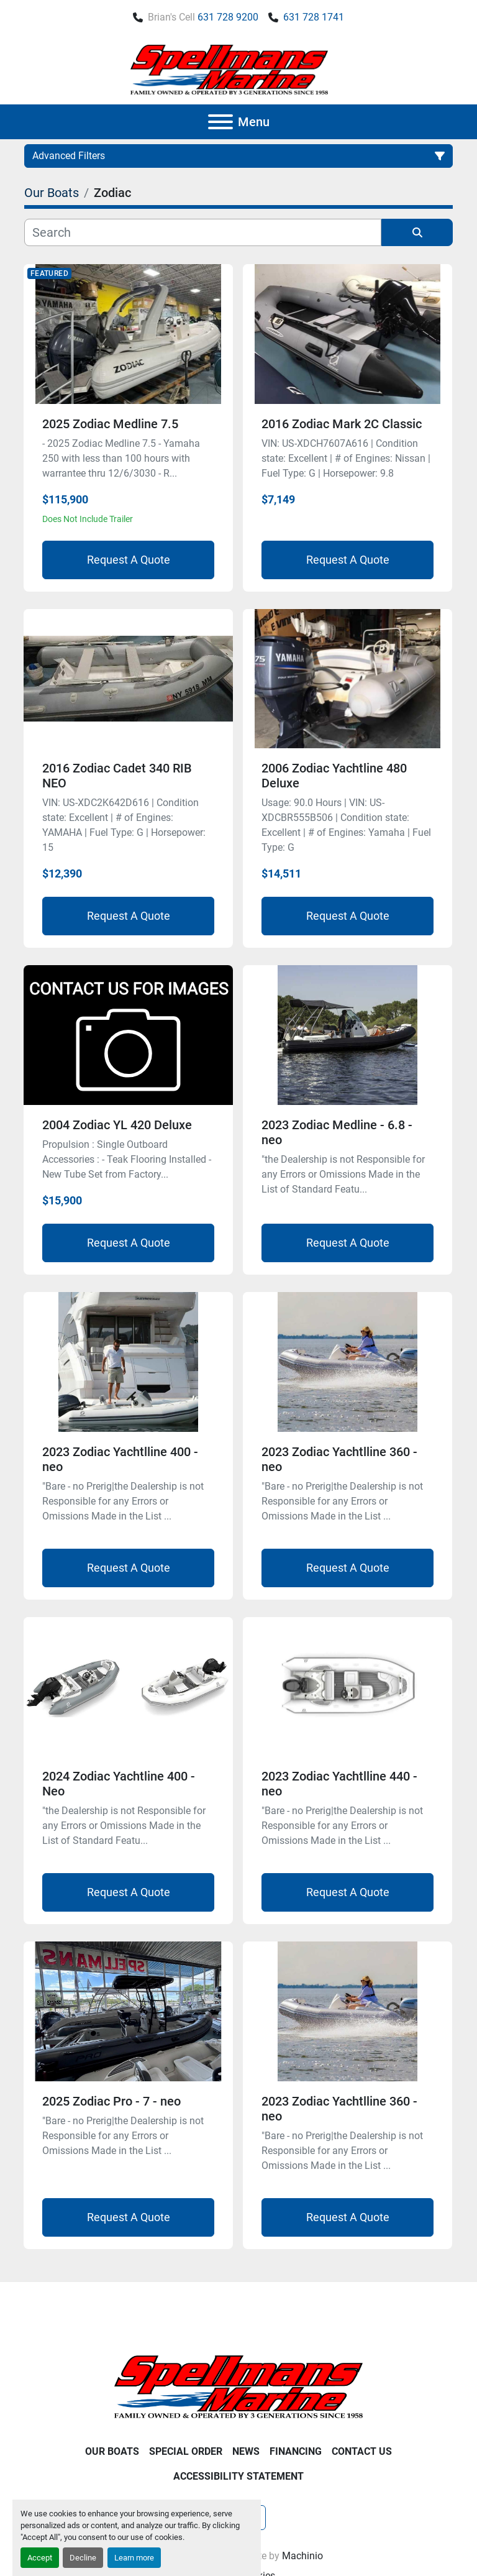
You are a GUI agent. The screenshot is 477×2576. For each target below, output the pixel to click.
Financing (296, 2451)
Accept (39, 2557)
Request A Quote (128, 559)
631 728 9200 (228, 17)
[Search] (202, 232)
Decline (83, 2557)
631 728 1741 (313, 17)
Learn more (134, 2557)
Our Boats (112, 2451)
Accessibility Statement (238, 2476)
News (246, 2451)
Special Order (185, 2451)
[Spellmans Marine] (238, 2386)
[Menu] (220, 121)
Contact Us (362, 2451)
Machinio (302, 2556)
